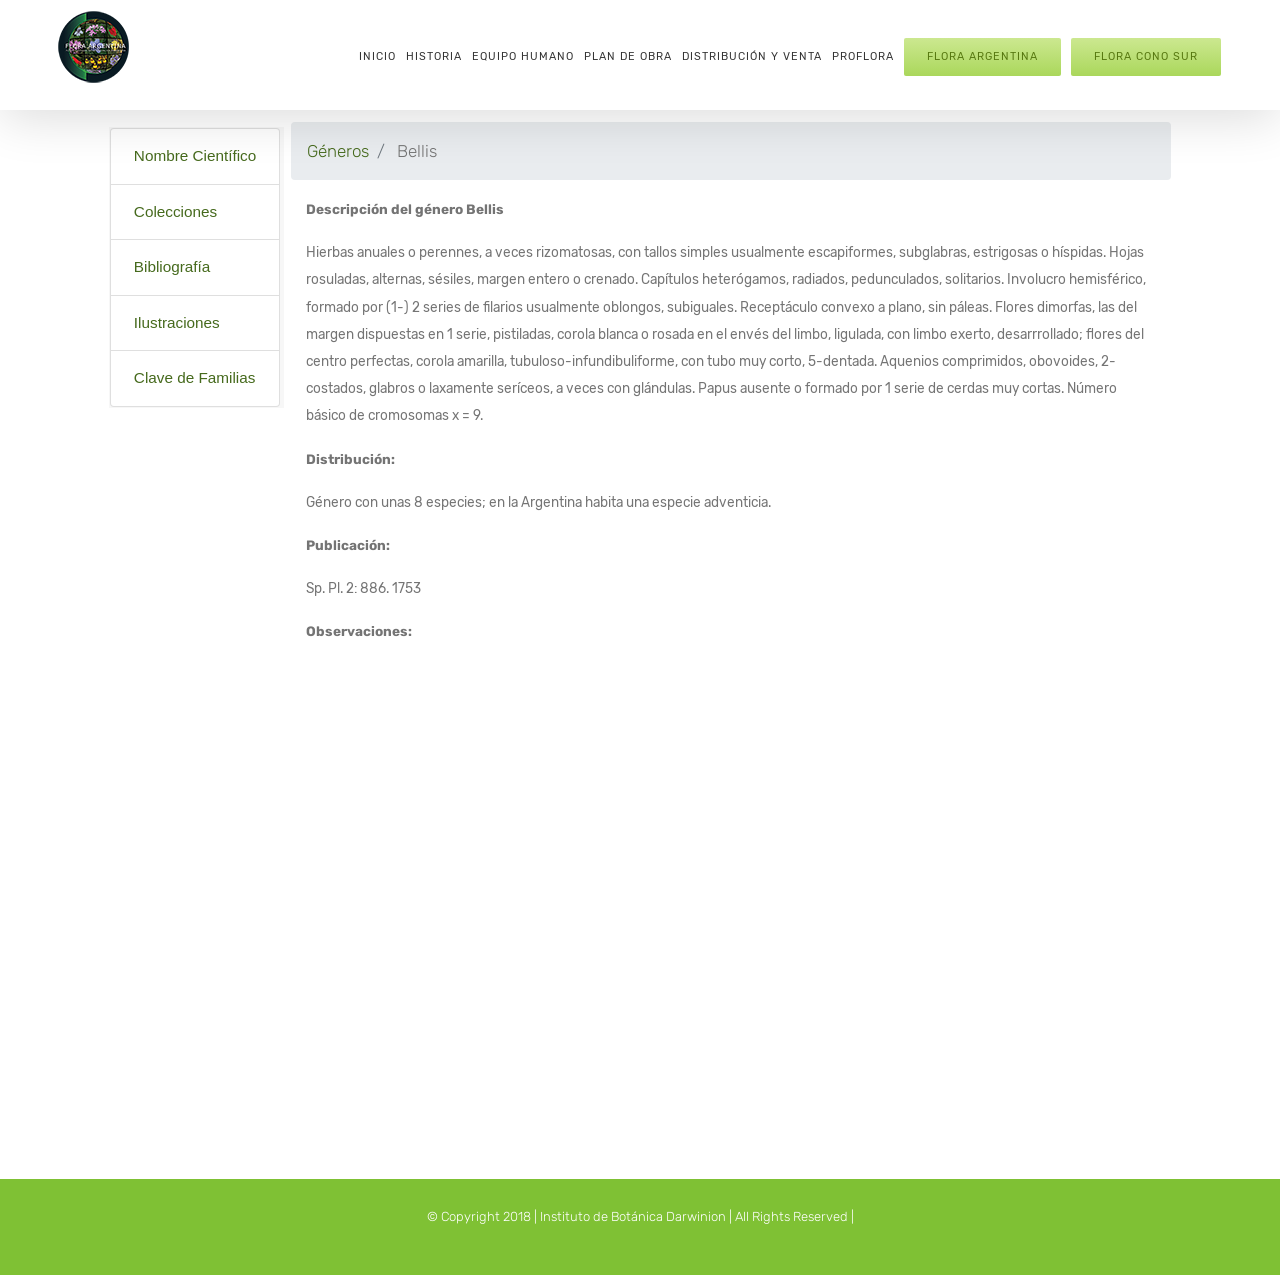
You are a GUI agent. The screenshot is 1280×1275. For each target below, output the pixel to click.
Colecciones (175, 211)
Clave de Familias (195, 377)
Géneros (338, 151)
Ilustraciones (177, 322)
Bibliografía (172, 266)
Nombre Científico (195, 155)
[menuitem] (377, 55)
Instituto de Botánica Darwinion (633, 1216)
